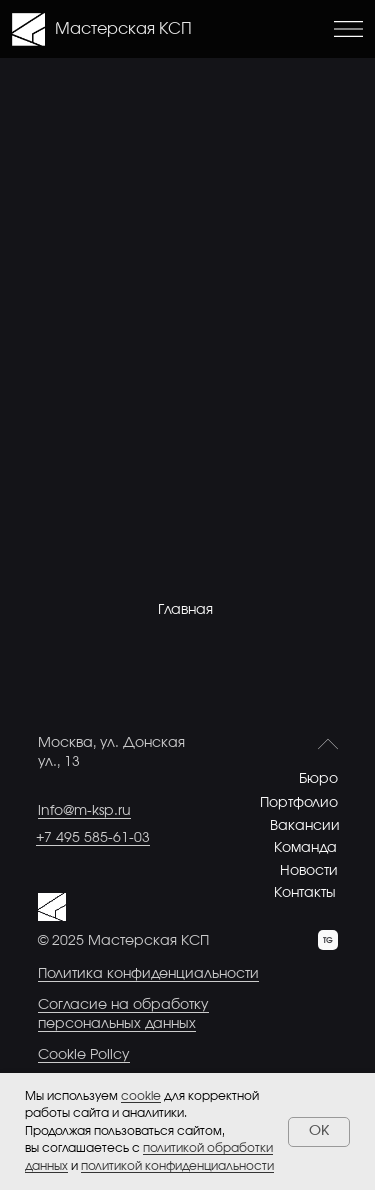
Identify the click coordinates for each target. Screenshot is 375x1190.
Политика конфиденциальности (148, 974)
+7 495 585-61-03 (93, 838)
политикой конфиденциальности (177, 1166)
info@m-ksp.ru (84, 811)
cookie (141, 1096)
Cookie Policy (84, 1055)
